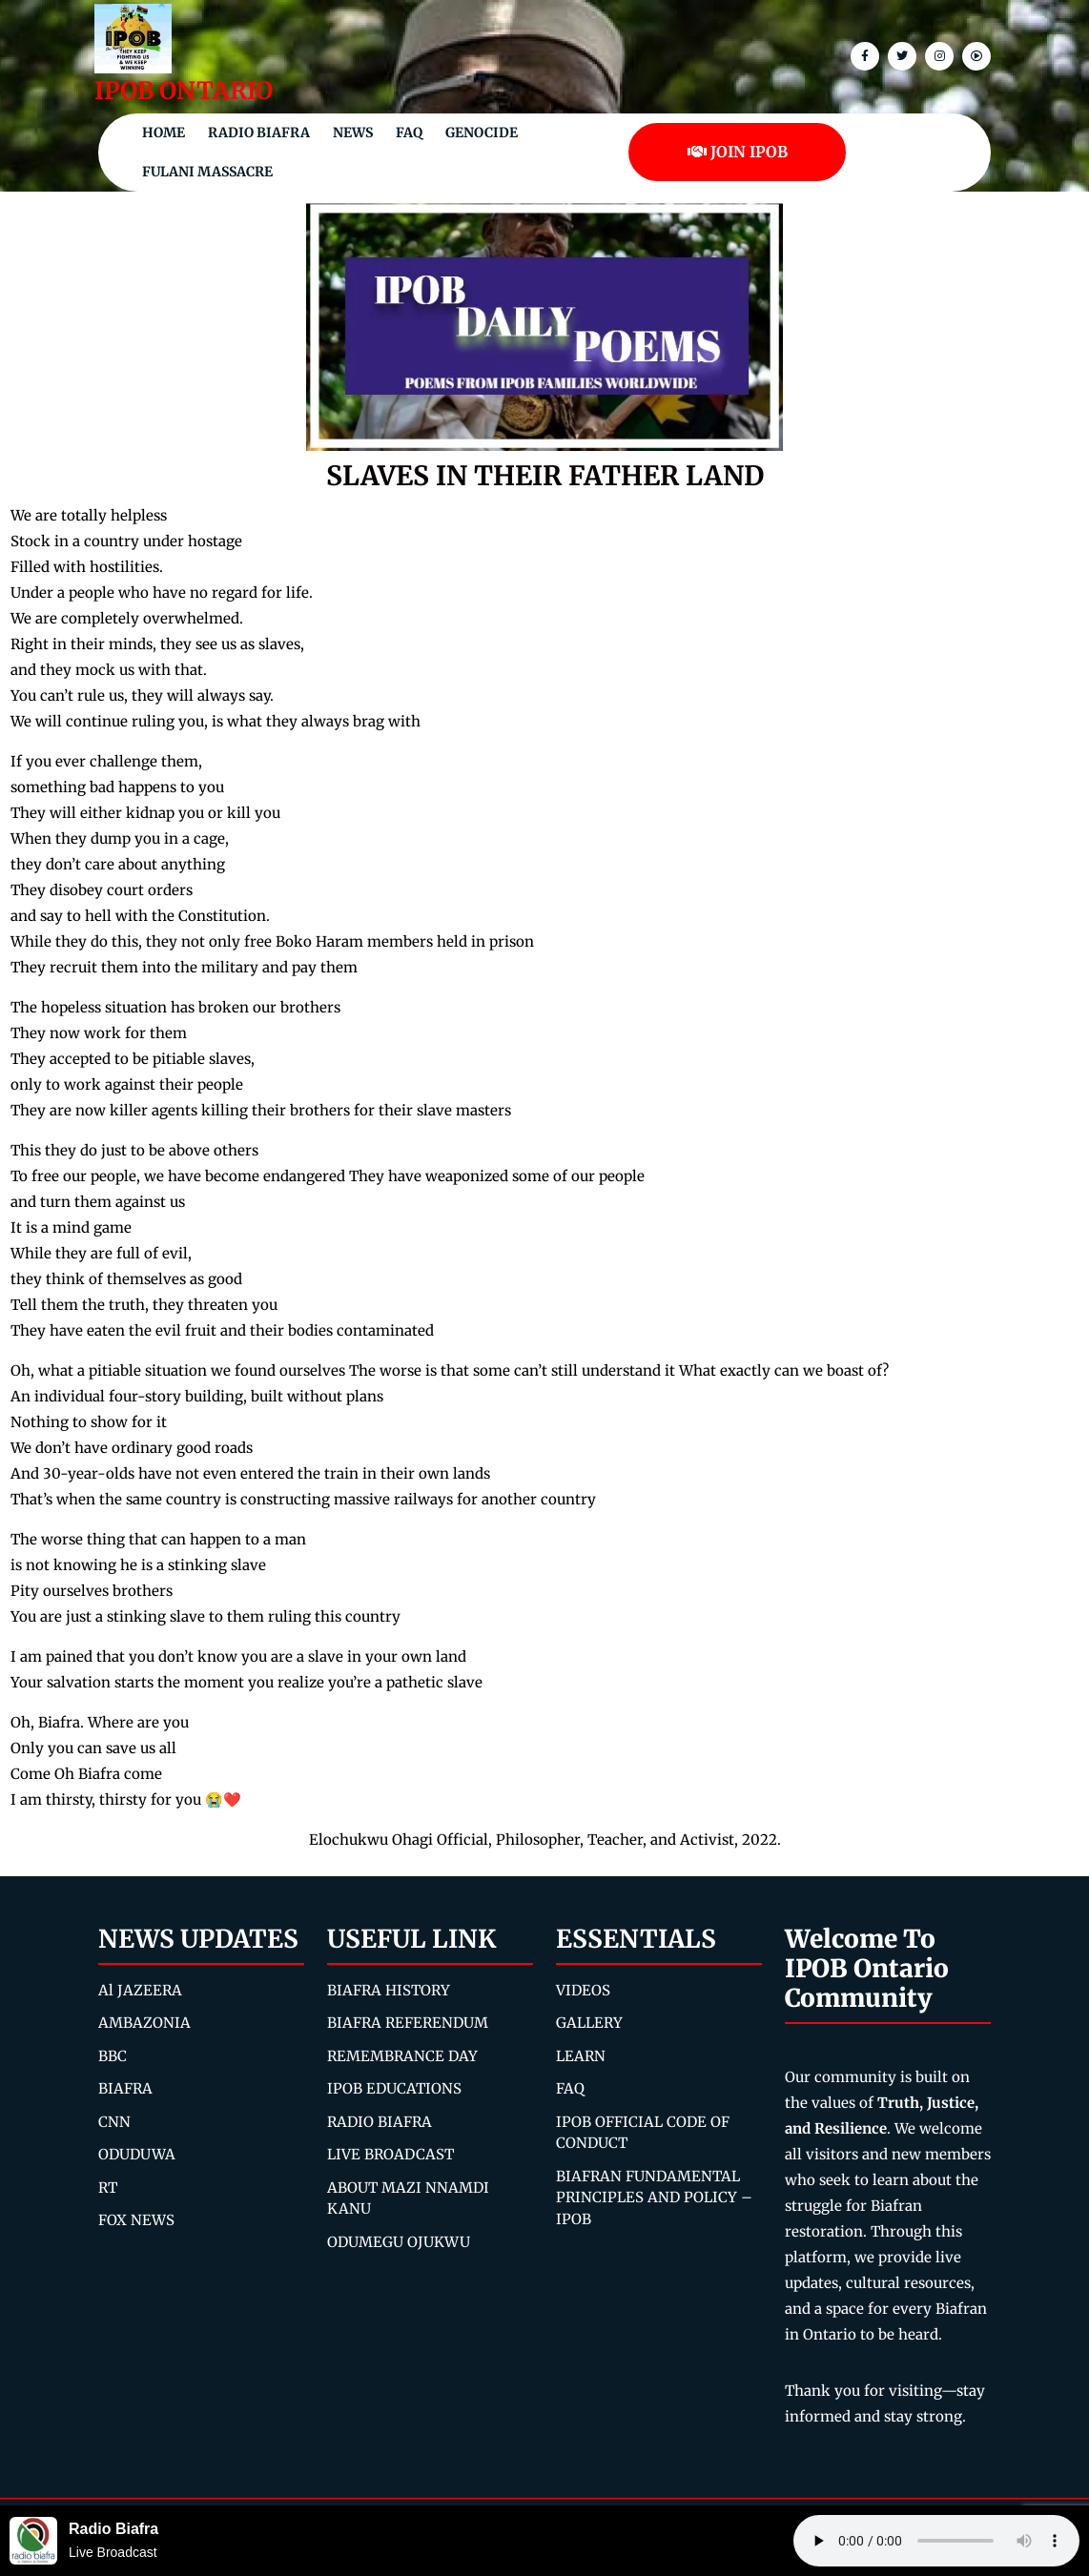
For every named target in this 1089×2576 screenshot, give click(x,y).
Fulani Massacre (207, 171)
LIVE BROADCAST (390, 2154)
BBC (112, 2056)
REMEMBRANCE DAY (402, 2056)
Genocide (481, 132)
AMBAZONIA (144, 2023)
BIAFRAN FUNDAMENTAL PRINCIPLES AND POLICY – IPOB (654, 2197)
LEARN (581, 2056)
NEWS (353, 132)
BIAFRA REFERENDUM (407, 2023)
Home (163, 132)
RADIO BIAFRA (379, 2122)
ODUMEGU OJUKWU (398, 2242)
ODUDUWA (136, 2154)
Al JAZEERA (140, 1990)
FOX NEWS (136, 2220)
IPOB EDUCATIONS (394, 2088)
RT (107, 2187)
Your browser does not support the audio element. (936, 2540)
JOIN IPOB (738, 151)
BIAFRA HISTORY (388, 1990)
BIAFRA (125, 2088)
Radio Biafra (259, 132)
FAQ (409, 132)
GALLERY (589, 2023)
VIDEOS (583, 1990)
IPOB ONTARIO (183, 90)
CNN (114, 2122)
